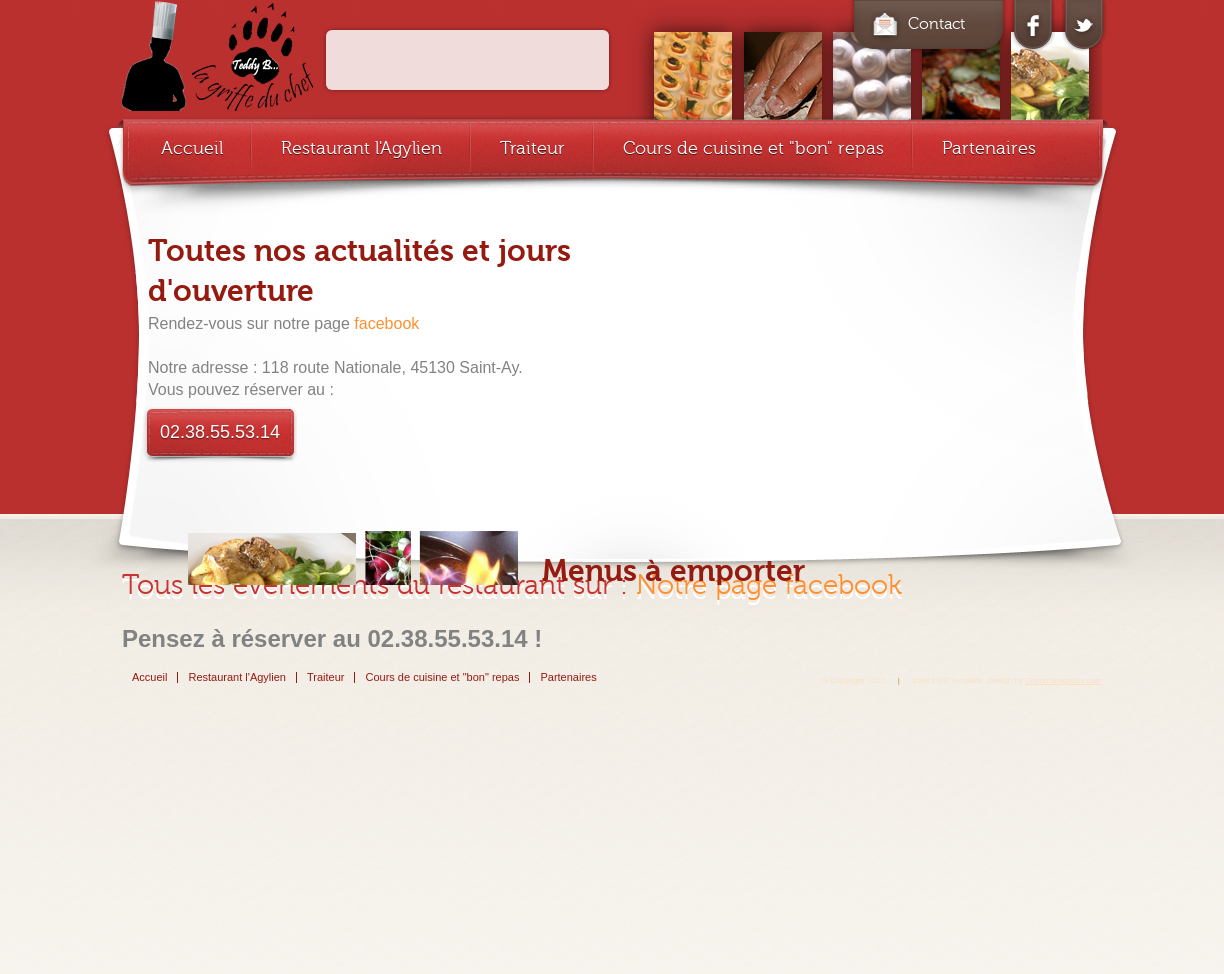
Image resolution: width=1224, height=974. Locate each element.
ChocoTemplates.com (1063, 680)
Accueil (192, 148)
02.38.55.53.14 (220, 432)
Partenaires (989, 148)
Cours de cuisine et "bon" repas (753, 148)
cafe (217, 55)
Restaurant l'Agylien (361, 148)
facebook (1033, 26)
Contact (916, 24)
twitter (1083, 26)
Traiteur (532, 148)
